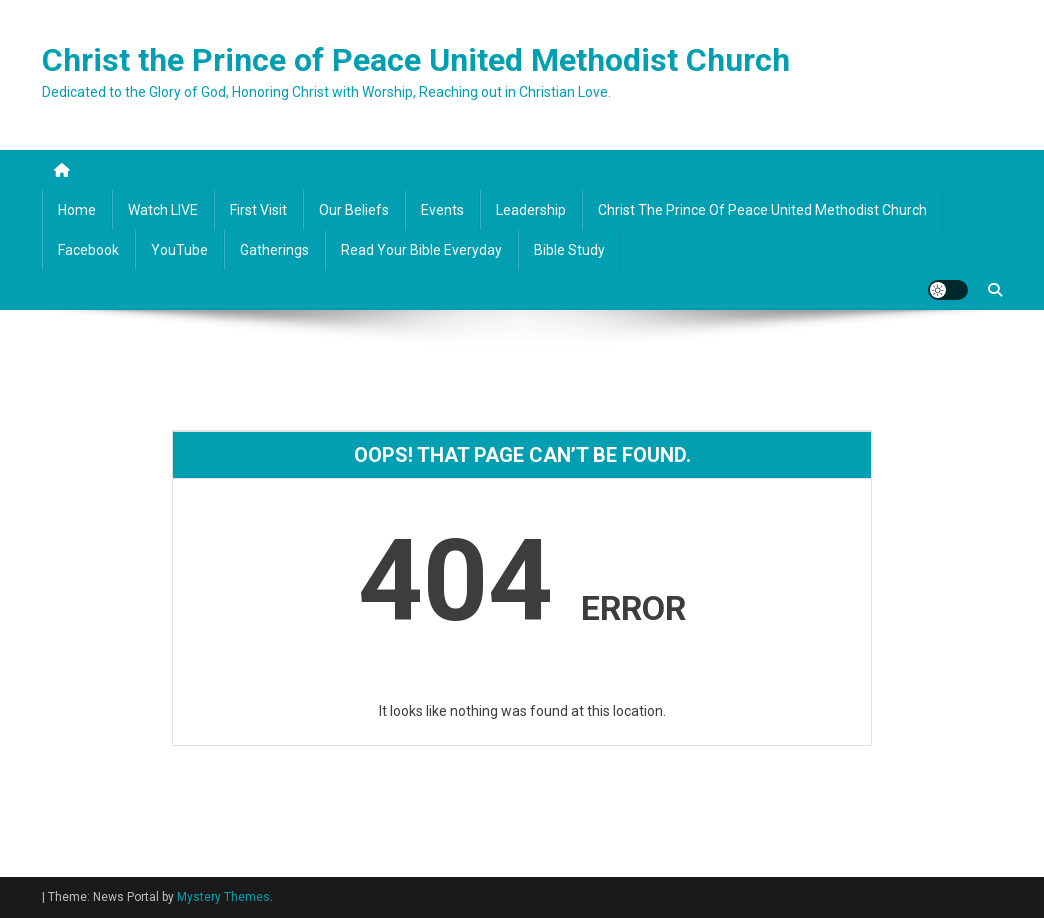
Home (77, 210)
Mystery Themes (223, 897)
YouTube (179, 250)
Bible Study (569, 250)
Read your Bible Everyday (421, 250)
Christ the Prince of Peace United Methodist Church (416, 60)
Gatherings (274, 250)
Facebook (88, 250)
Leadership (531, 210)
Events (442, 210)
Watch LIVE (163, 210)
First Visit (258, 210)
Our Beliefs (354, 210)
